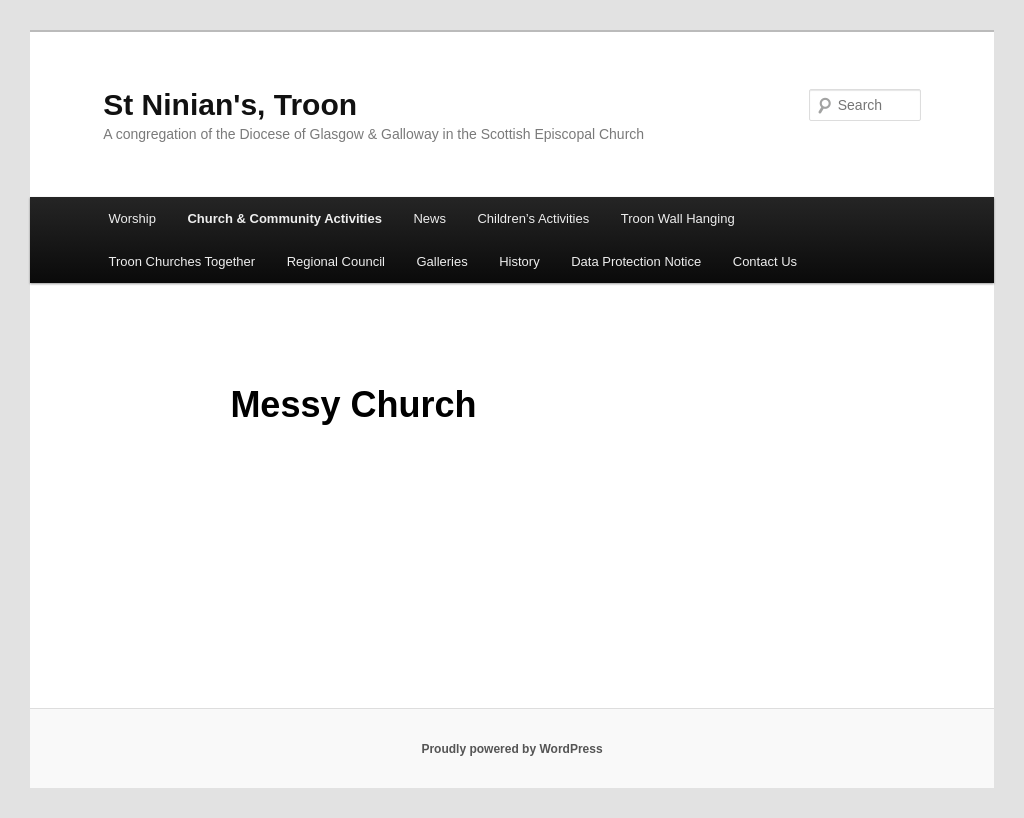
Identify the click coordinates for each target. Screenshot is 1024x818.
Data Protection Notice (636, 261)
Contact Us (765, 261)
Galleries (441, 261)
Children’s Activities (533, 218)
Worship (131, 218)
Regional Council (336, 261)
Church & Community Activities (284, 218)
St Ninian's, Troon (230, 104)
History (519, 261)
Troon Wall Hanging (678, 218)
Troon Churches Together (181, 261)
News (429, 218)
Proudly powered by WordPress (511, 749)
